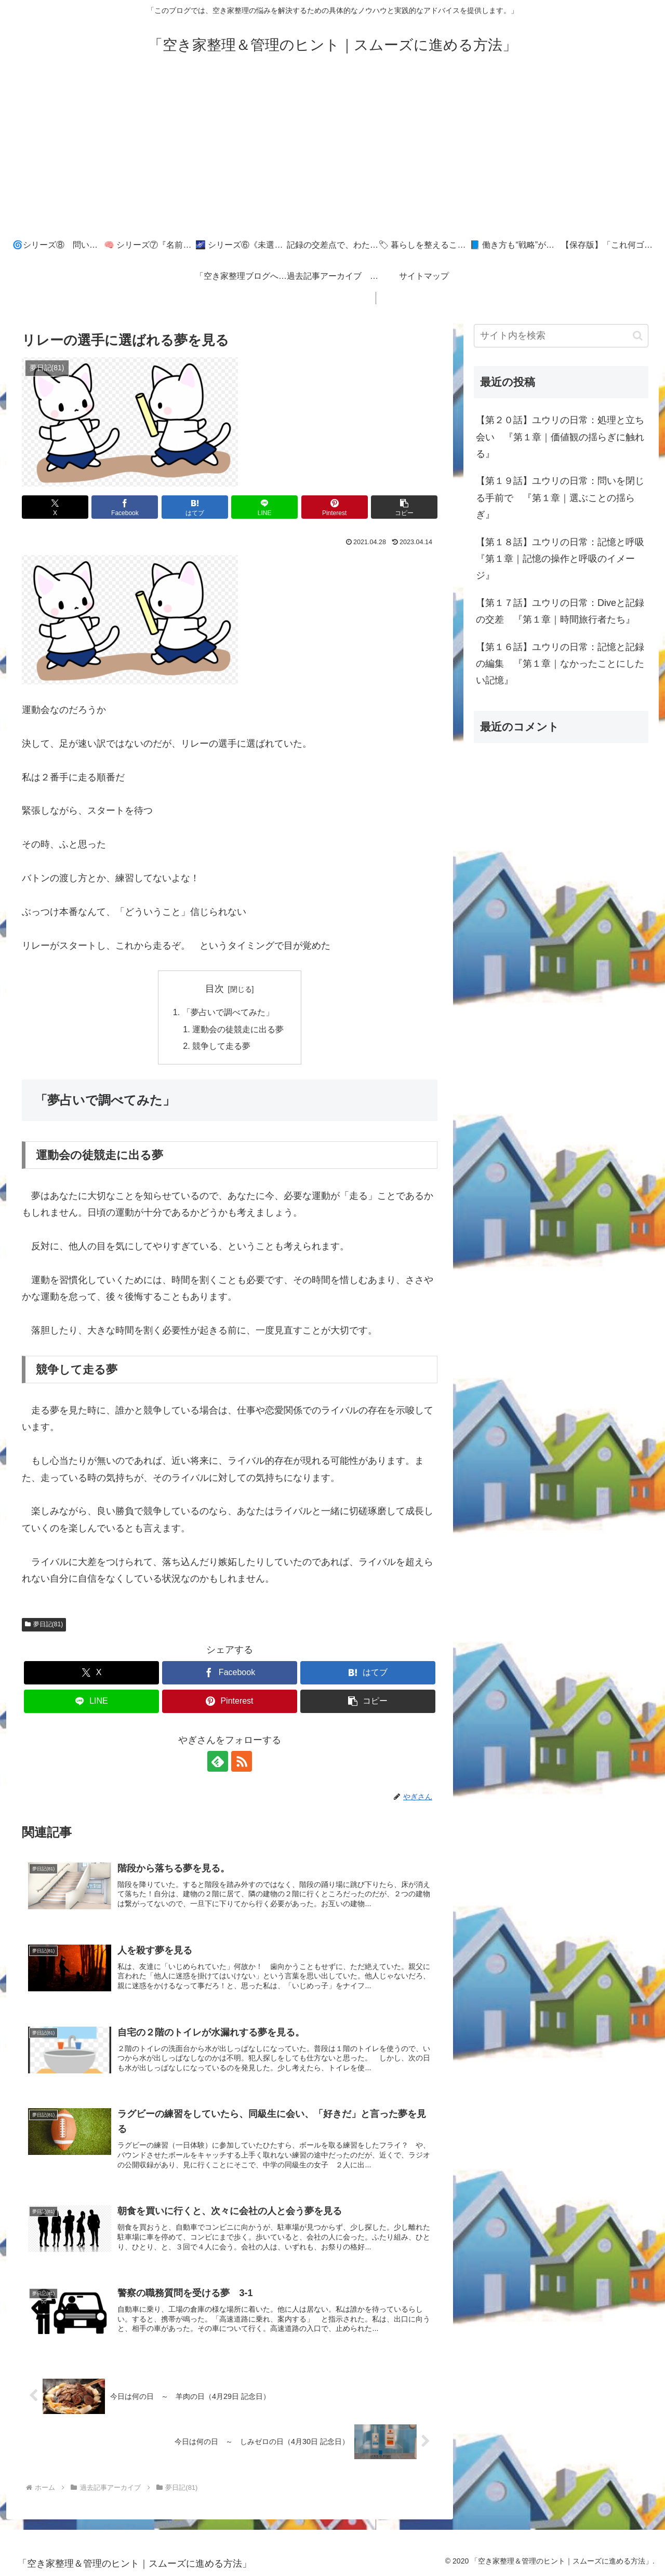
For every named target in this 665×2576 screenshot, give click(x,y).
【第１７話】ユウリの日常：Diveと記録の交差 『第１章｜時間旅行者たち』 (560, 611)
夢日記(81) (44, 1624)
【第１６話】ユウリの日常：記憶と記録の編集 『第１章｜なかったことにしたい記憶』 (560, 664)
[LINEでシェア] (264, 507)
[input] (561, 335)
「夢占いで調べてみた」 (228, 1012)
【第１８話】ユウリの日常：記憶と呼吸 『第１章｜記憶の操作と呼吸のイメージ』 (562, 559)
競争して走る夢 (221, 1045)
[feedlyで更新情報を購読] (217, 1761)
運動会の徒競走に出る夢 (238, 1029)
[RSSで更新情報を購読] (241, 1761)
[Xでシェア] (55, 507)
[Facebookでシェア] (124, 507)
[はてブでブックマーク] (195, 507)
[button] (404, 507)
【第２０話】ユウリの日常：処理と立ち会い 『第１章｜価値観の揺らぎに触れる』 (560, 437)
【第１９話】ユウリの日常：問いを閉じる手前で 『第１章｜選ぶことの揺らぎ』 (560, 498)
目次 (214, 988)
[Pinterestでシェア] (334, 507)
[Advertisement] (332, 151)
